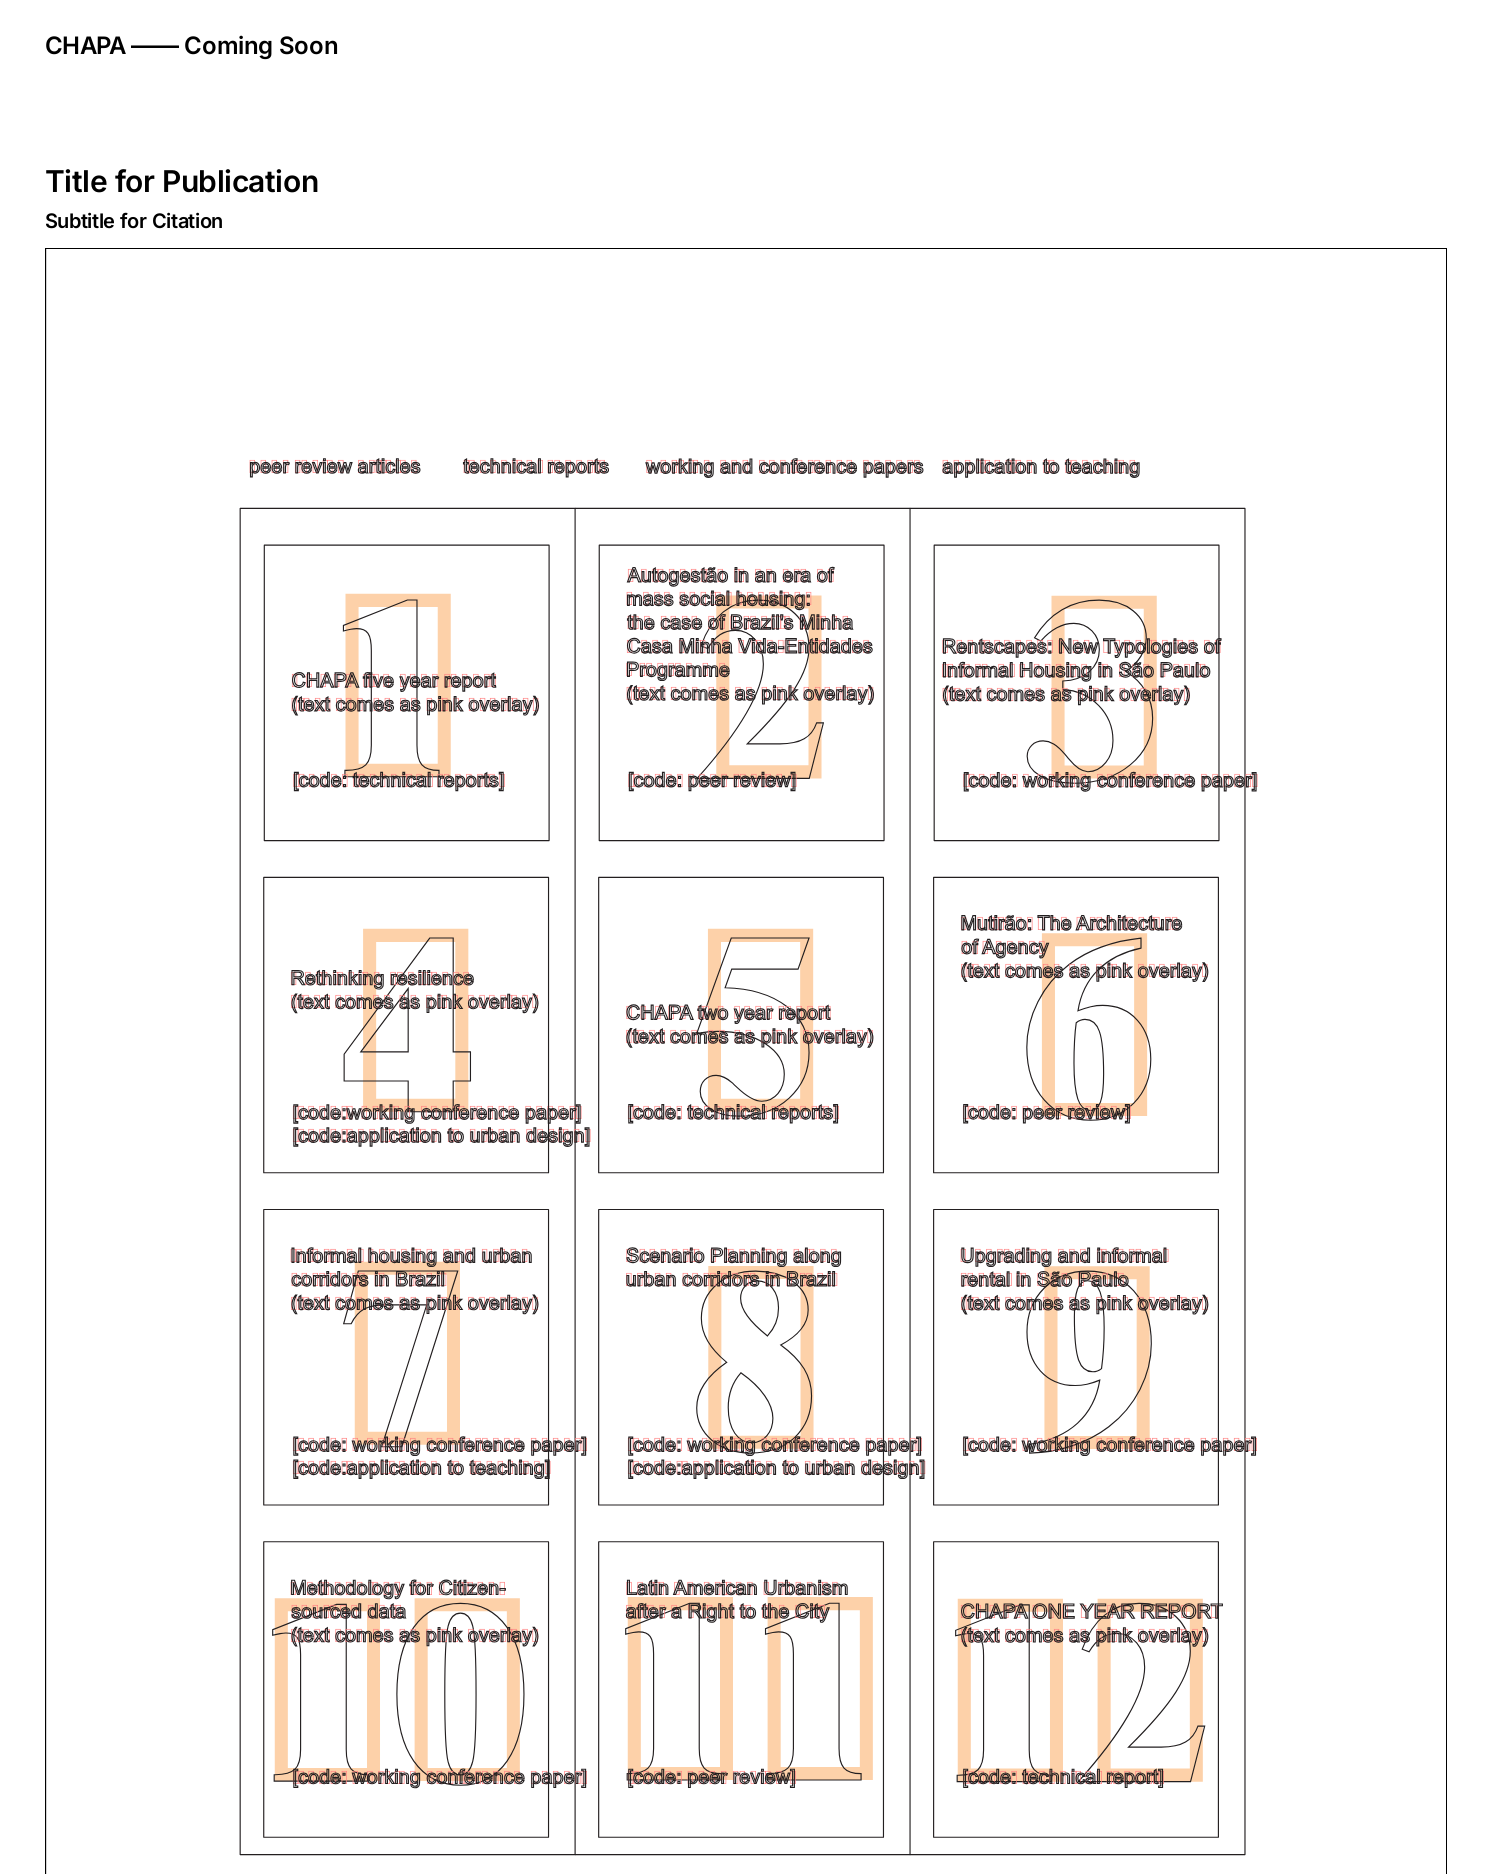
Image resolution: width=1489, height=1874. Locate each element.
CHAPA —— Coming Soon (192, 45)
